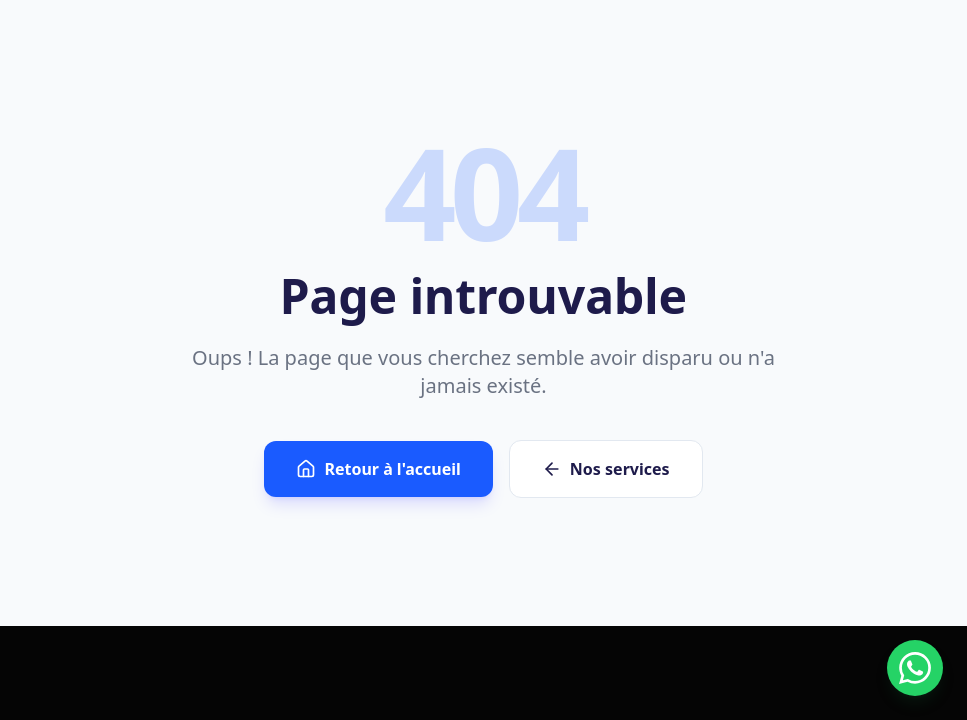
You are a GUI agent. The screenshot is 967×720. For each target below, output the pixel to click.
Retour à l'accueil (378, 469)
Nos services (606, 469)
